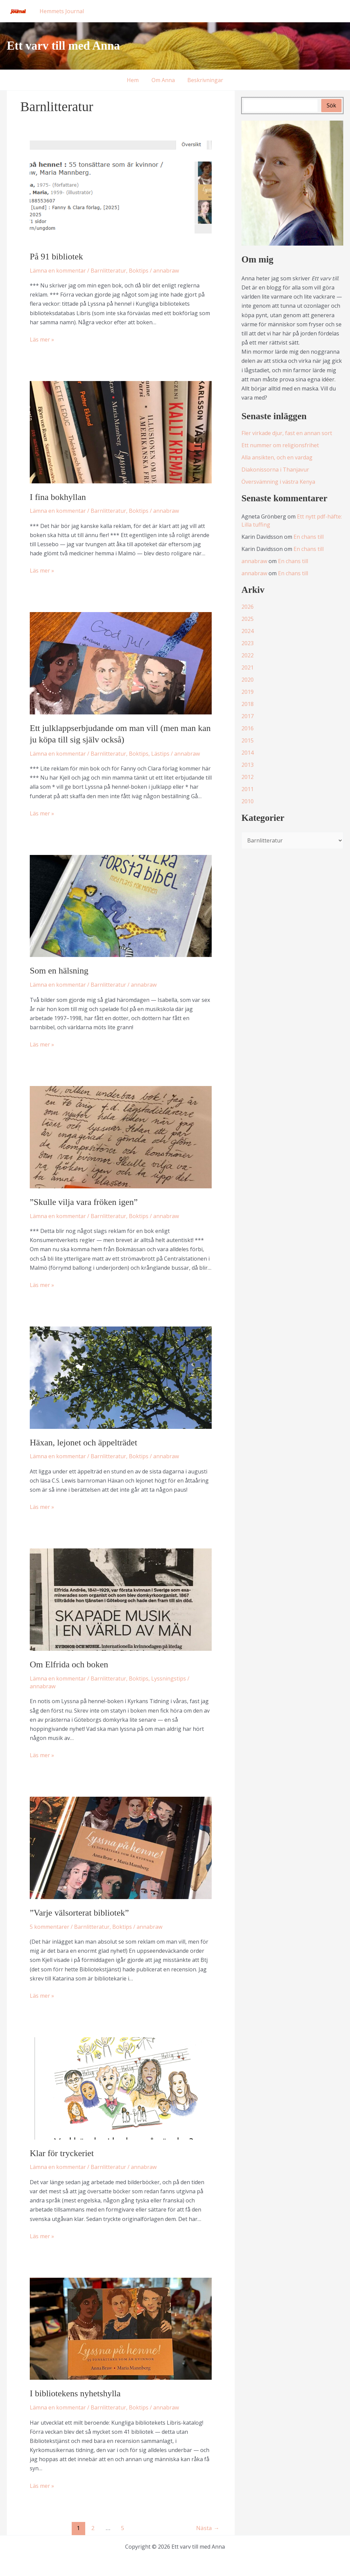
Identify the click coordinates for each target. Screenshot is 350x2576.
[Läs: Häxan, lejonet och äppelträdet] (121, 1377)
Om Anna (163, 80)
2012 (247, 777)
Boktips (138, 270)
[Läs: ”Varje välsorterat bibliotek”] (121, 1847)
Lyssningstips (168, 1678)
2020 (247, 679)
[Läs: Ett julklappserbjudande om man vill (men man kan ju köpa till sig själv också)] (121, 662)
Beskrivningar (203, 80)
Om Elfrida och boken (69, 1664)
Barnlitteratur (108, 270)
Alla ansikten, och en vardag (276, 457)
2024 (247, 631)
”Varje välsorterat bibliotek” (79, 1913)
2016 (247, 728)
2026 (247, 606)
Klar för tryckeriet (62, 2153)
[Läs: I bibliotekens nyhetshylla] (121, 2328)
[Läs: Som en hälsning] (121, 905)
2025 (247, 619)
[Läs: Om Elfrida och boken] (121, 1599)
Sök (331, 105)
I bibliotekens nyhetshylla (75, 2393)
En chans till (309, 536)
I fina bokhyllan (58, 497)
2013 (247, 764)
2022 (247, 655)
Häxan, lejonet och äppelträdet (83, 1442)
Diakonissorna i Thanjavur (275, 469)
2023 (247, 643)
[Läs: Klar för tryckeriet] (121, 2088)
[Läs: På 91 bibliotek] (121, 191)
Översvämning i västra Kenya (278, 481)
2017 (247, 716)
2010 (247, 801)
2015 (247, 740)
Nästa (207, 2528)
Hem (135, 80)
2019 (247, 692)
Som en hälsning (59, 971)
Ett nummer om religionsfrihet (280, 445)
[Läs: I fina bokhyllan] (121, 431)
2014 (247, 752)
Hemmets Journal (61, 11)
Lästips (160, 753)
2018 (247, 704)
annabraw (254, 561)
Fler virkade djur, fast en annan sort (286, 433)
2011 (247, 789)
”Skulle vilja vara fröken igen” (84, 1202)
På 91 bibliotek (56, 256)
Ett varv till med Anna (63, 45)
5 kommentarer (49, 1926)
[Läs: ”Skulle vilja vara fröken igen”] (121, 1136)
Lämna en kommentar (58, 270)
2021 (247, 667)
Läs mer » (42, 339)
